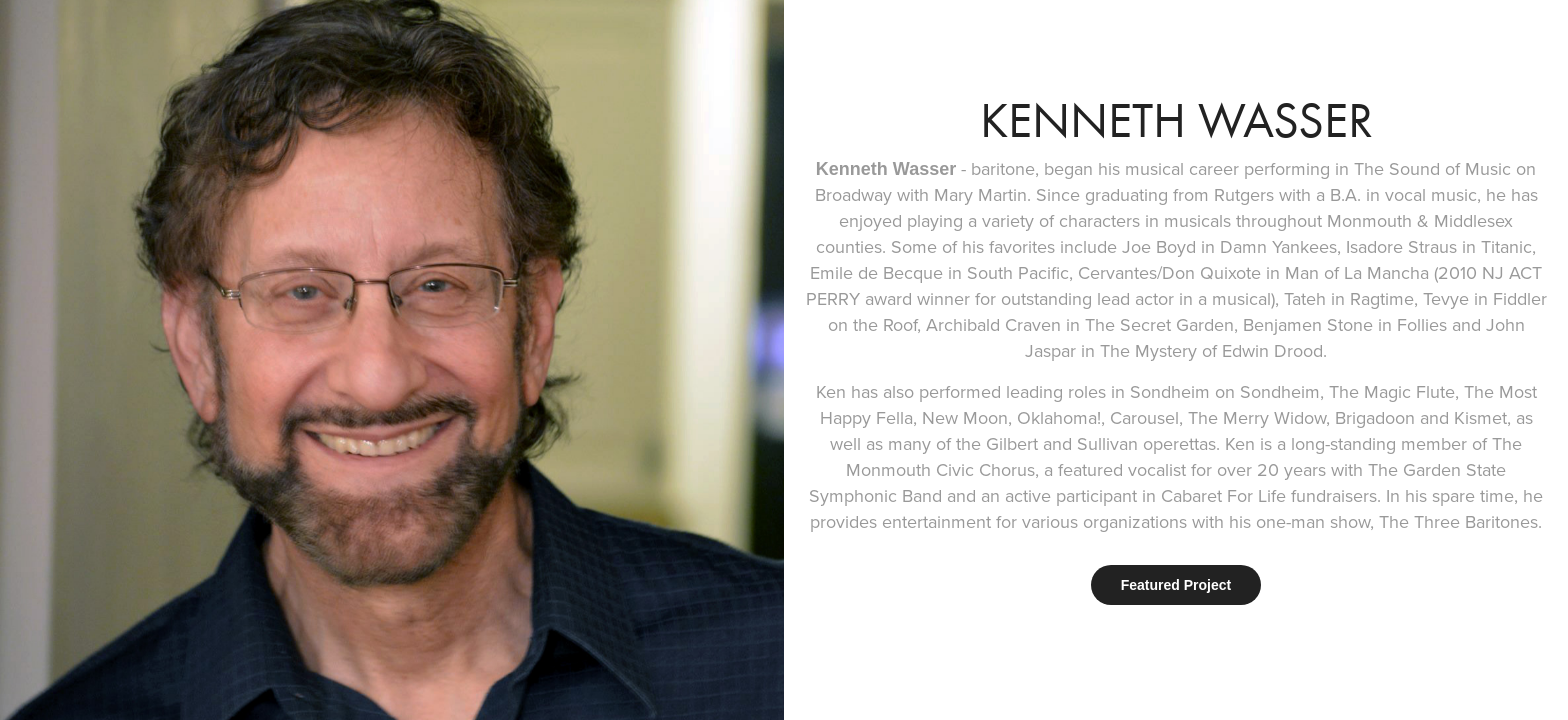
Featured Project (1176, 585)
